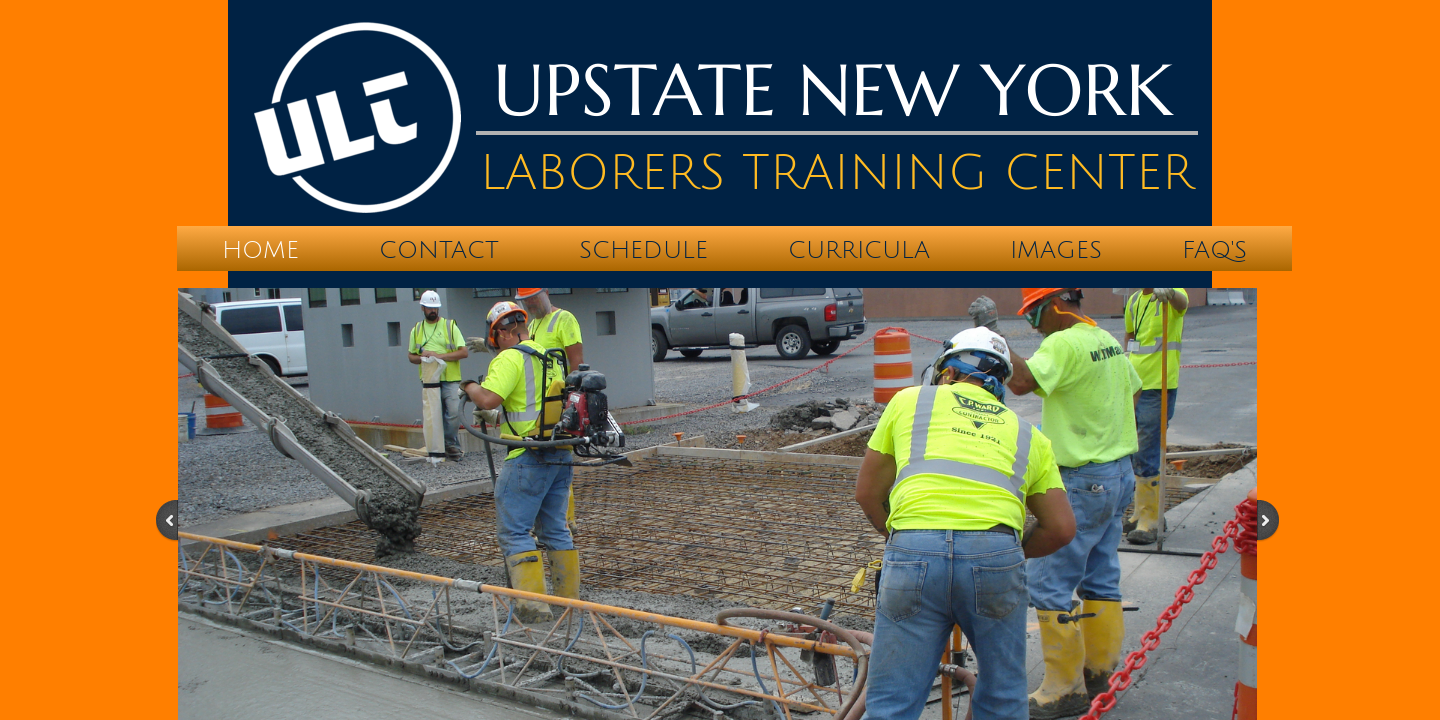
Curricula (859, 250)
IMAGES (1056, 250)
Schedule (643, 250)
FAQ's (1214, 250)
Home (260, 250)
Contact (439, 250)
